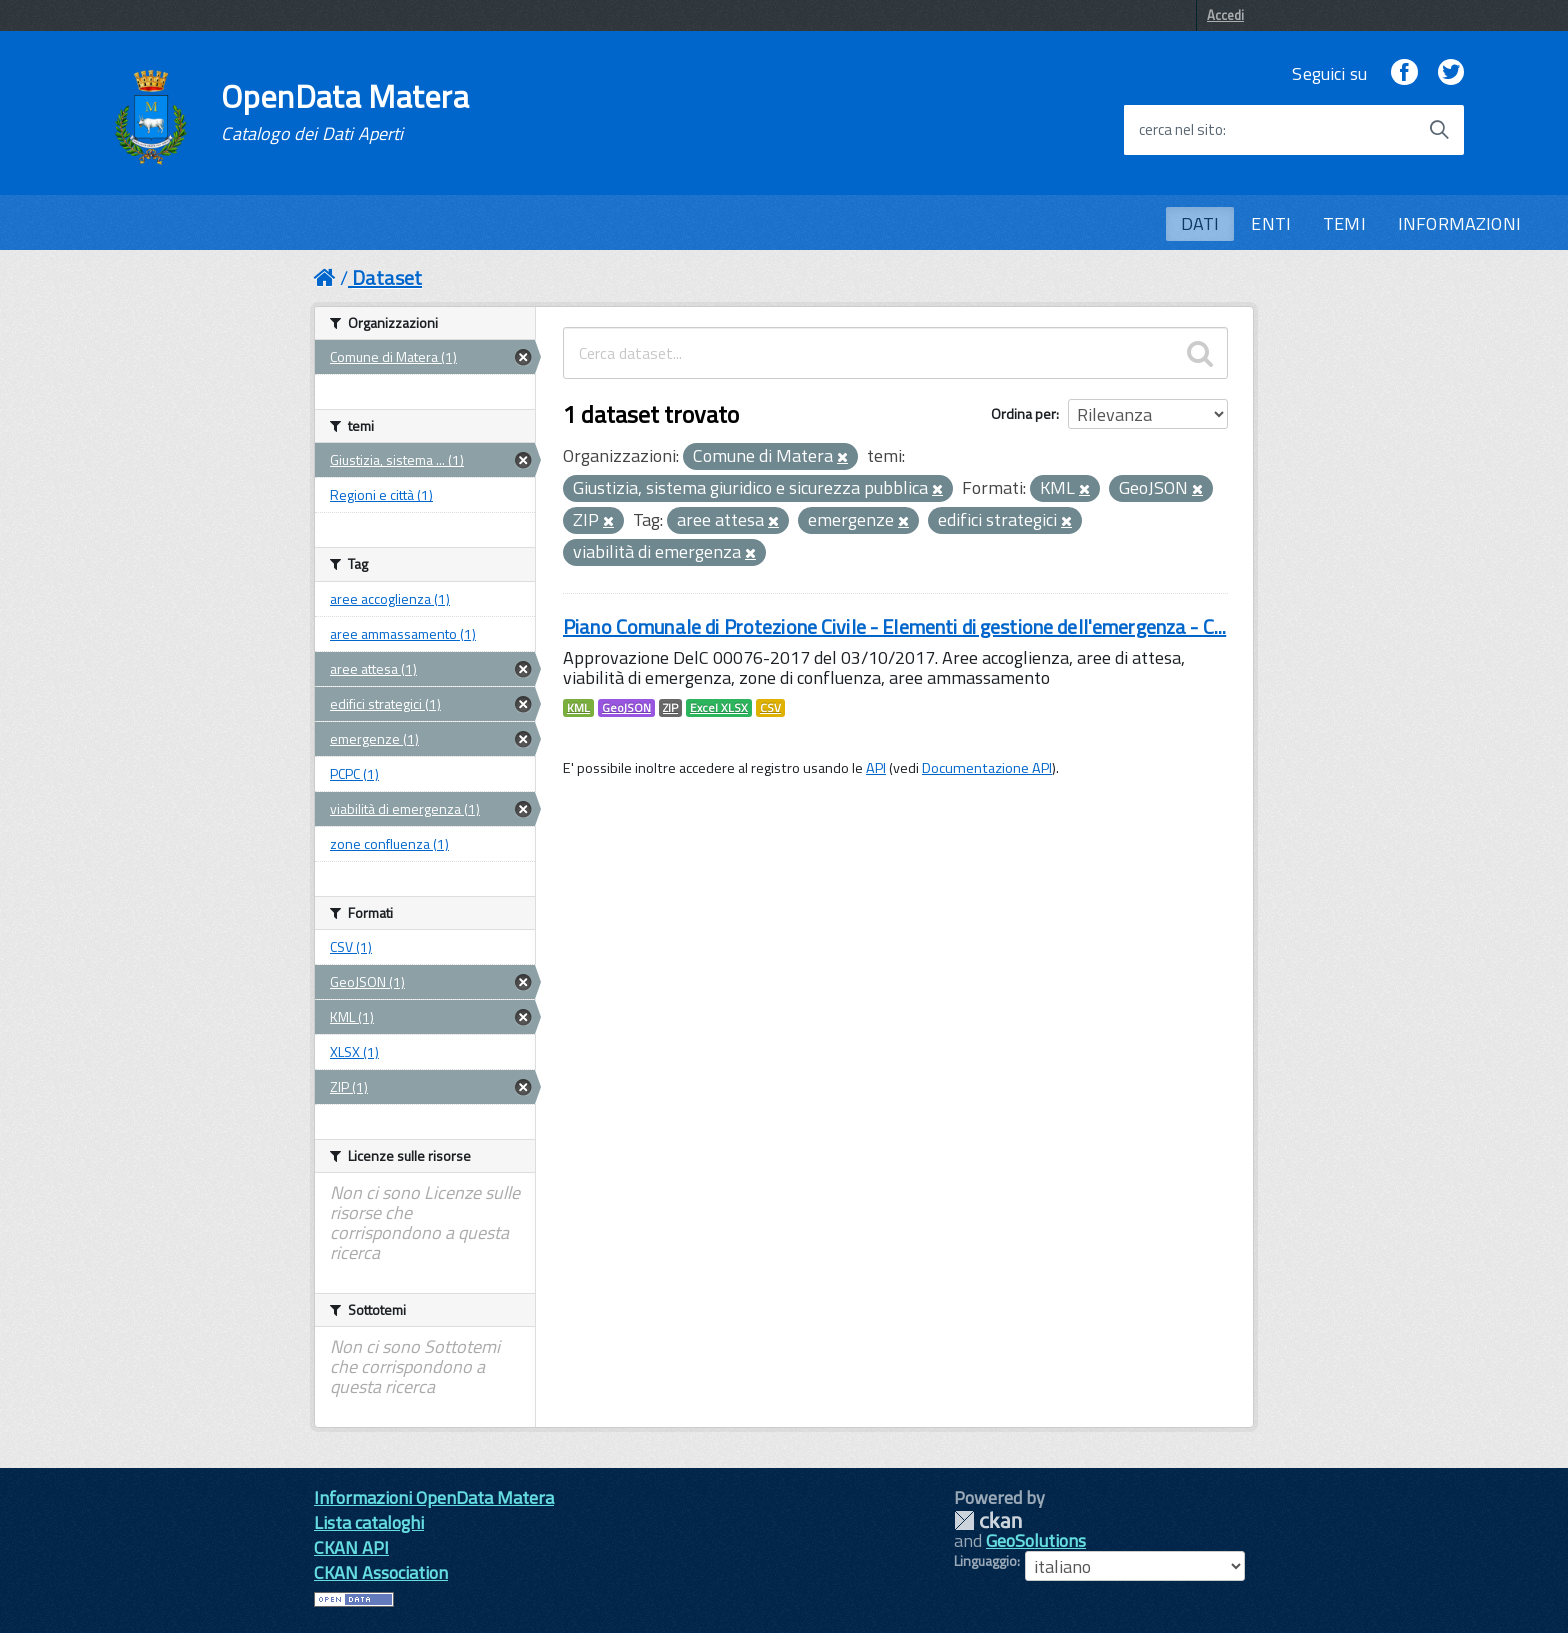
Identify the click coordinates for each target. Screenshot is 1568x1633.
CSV (770, 708)
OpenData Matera (345, 112)
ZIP (670, 708)
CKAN (988, 1520)
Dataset (387, 277)
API (876, 768)
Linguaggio (985, 1561)
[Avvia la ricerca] (1439, 130)
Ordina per (1023, 413)
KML (578, 708)
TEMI (1344, 223)
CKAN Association (381, 1572)
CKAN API (351, 1547)
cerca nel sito (1181, 130)
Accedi (1225, 15)
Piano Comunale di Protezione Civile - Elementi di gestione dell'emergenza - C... (894, 626)
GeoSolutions (1036, 1540)
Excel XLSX (719, 708)
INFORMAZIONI (1459, 223)
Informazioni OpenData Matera (434, 1497)
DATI (1200, 223)
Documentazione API (987, 768)
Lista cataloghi (369, 1522)
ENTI (1271, 223)
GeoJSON (626, 708)
